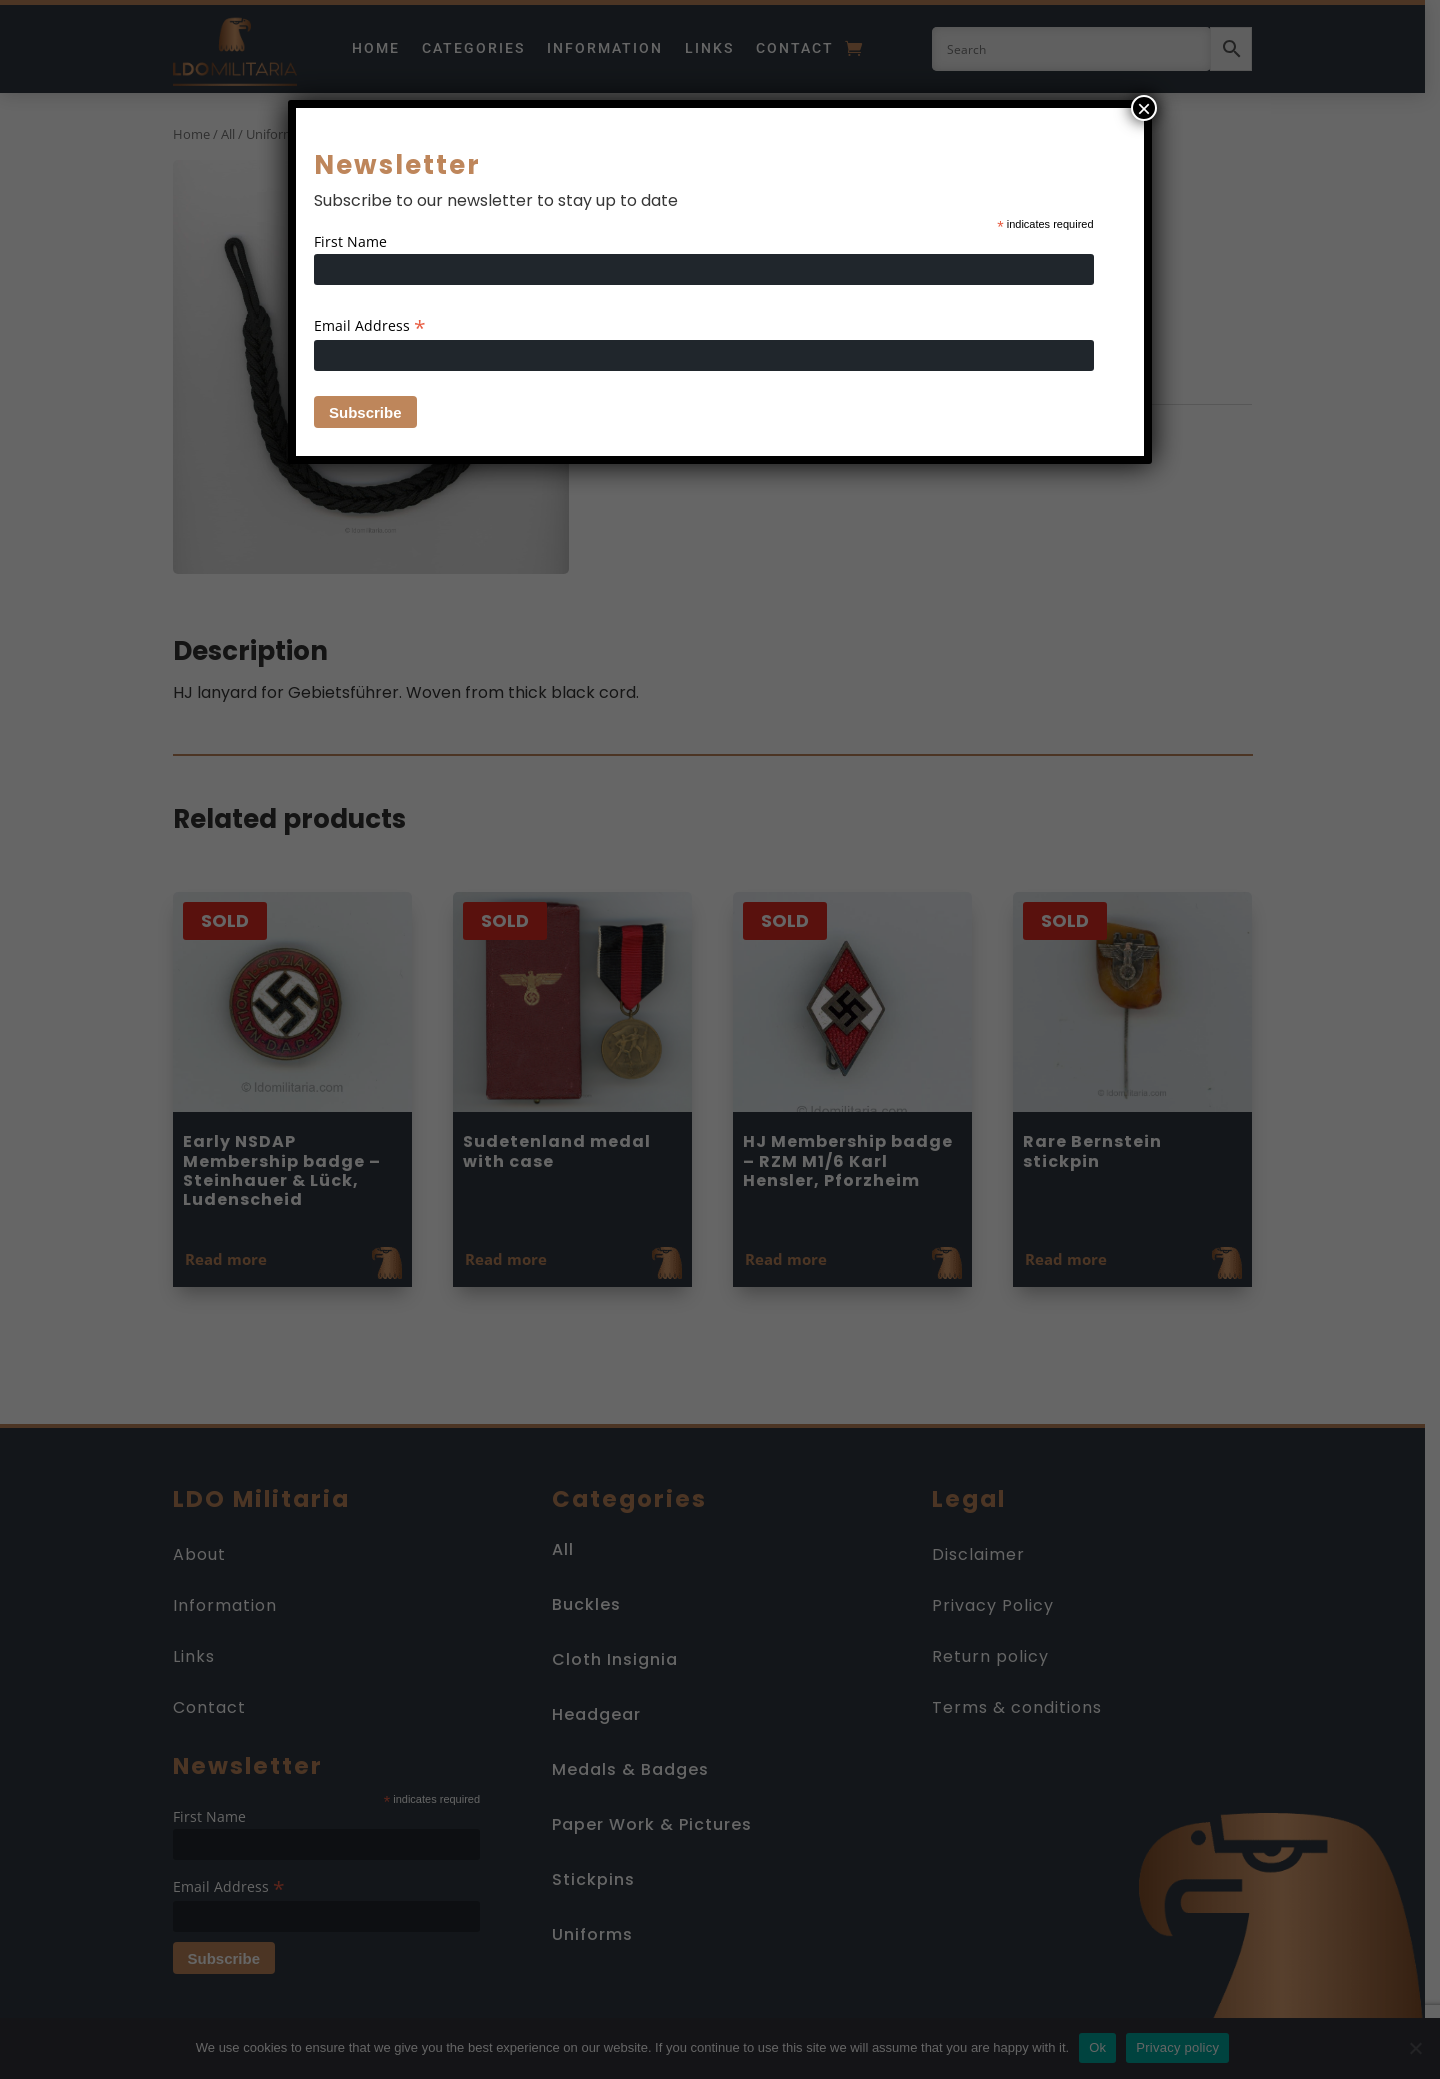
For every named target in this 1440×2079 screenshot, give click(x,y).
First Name (350, 241)
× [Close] (1144, 108)
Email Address (370, 325)
